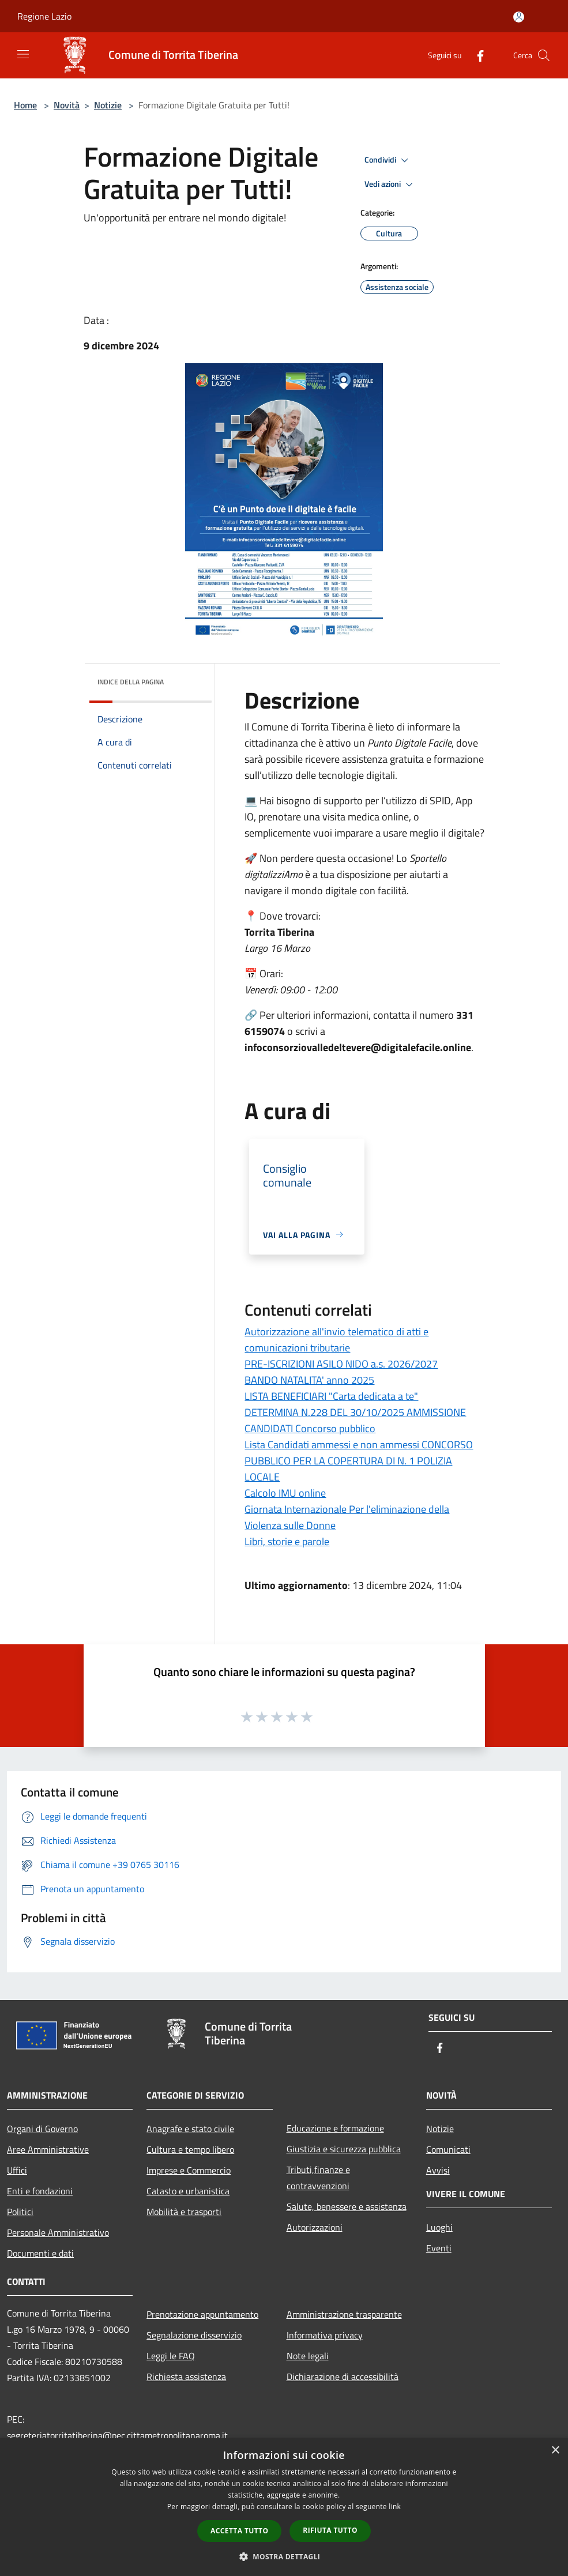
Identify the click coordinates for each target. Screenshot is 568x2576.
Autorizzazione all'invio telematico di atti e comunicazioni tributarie (336, 1339)
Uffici (17, 2170)
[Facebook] (475, 55)
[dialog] (284, 2507)
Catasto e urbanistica (188, 2191)
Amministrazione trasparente (344, 2314)
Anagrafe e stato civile (190, 2129)
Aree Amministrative (48, 2149)
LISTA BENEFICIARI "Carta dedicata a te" (331, 1396)
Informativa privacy (325, 2335)
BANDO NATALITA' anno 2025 (309, 1380)
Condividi (388, 160)
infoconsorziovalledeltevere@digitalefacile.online (357, 1047)
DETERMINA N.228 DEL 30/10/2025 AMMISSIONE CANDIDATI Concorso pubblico (355, 1420)
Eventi (439, 2248)
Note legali (308, 2356)
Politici (20, 2212)
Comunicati (448, 2149)
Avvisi (438, 2170)
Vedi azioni (390, 184)
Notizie (108, 105)
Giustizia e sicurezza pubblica (344, 2149)
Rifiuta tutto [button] (330, 2530)
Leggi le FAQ (170, 2356)
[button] (284, 2556)
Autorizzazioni (315, 2227)
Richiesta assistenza (186, 2376)
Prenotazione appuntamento (202, 2314)
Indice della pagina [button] (130, 681)
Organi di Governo (42, 2129)
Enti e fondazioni (40, 2191)
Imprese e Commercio (188, 2170)
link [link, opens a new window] (395, 2506)
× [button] (555, 2450)
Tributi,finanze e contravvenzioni (318, 2178)
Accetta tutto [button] (239, 2531)
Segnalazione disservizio (194, 2335)
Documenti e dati (40, 2253)
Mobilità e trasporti (183, 2212)
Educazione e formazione (335, 2128)
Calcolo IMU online (285, 1493)
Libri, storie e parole (286, 1541)
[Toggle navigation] (23, 54)
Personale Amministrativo (58, 2232)
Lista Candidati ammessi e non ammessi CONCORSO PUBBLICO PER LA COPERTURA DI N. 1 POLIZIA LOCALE (358, 1461)
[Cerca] (544, 55)
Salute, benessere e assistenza (347, 2206)
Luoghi (439, 2227)
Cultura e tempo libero (190, 2149)
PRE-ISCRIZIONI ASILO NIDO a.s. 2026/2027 (341, 1364)
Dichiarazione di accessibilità (342, 2376)
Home (25, 105)
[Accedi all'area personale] (519, 17)
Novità (67, 105)
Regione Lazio (44, 16)
